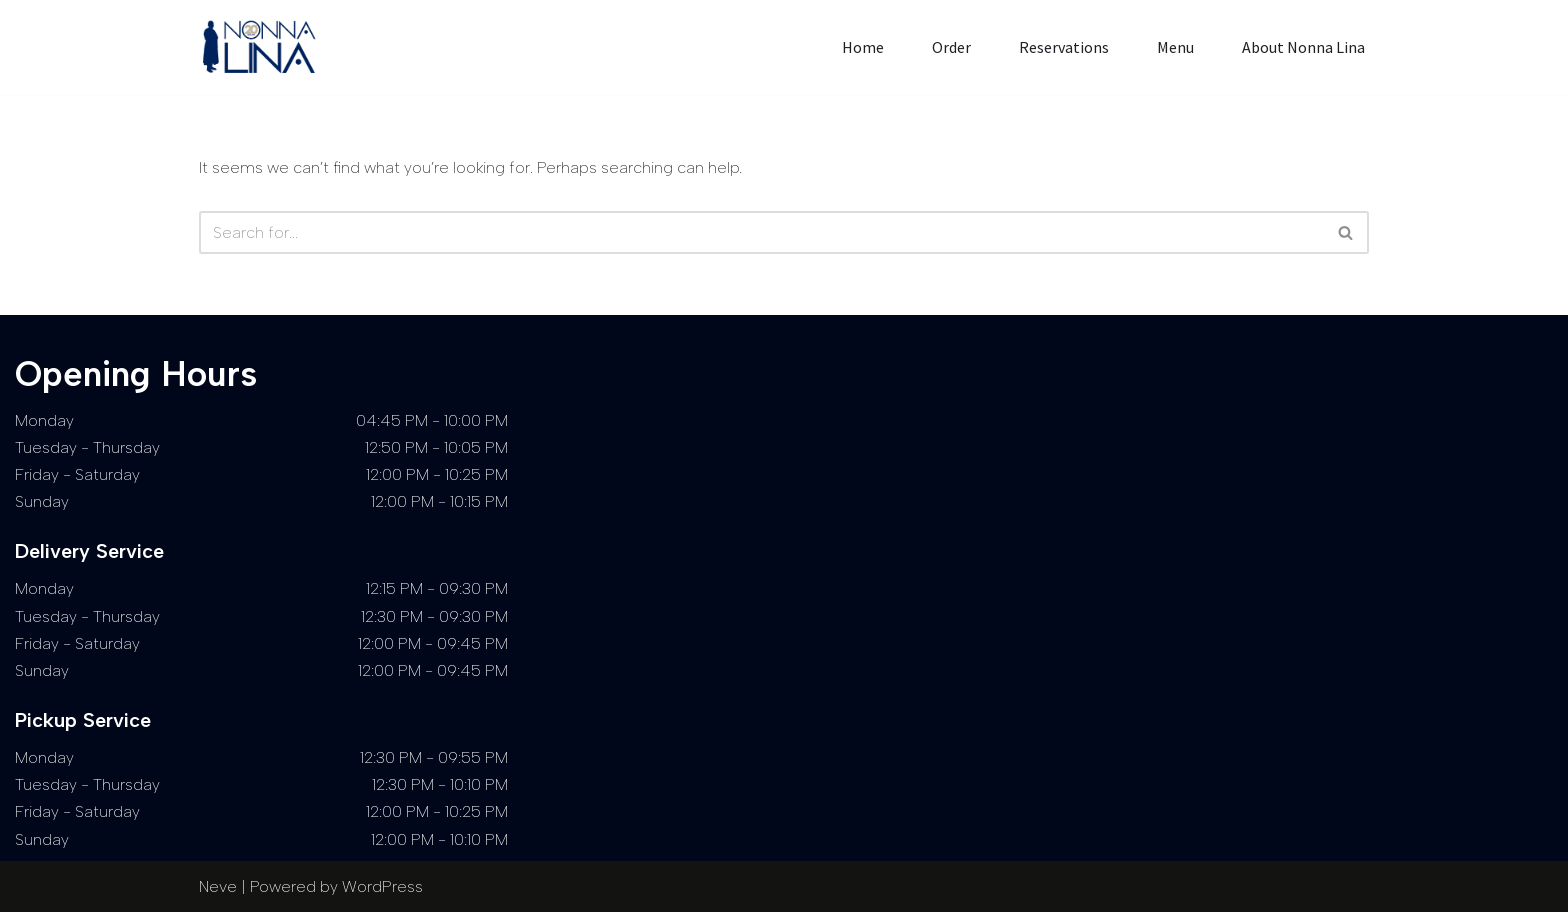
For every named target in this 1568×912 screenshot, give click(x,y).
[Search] (761, 232)
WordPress (382, 886)
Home (863, 47)
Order (951, 47)
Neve (218, 886)
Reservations (1064, 47)
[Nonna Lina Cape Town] (264, 47)
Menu (1175, 47)
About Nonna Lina (1303, 47)
